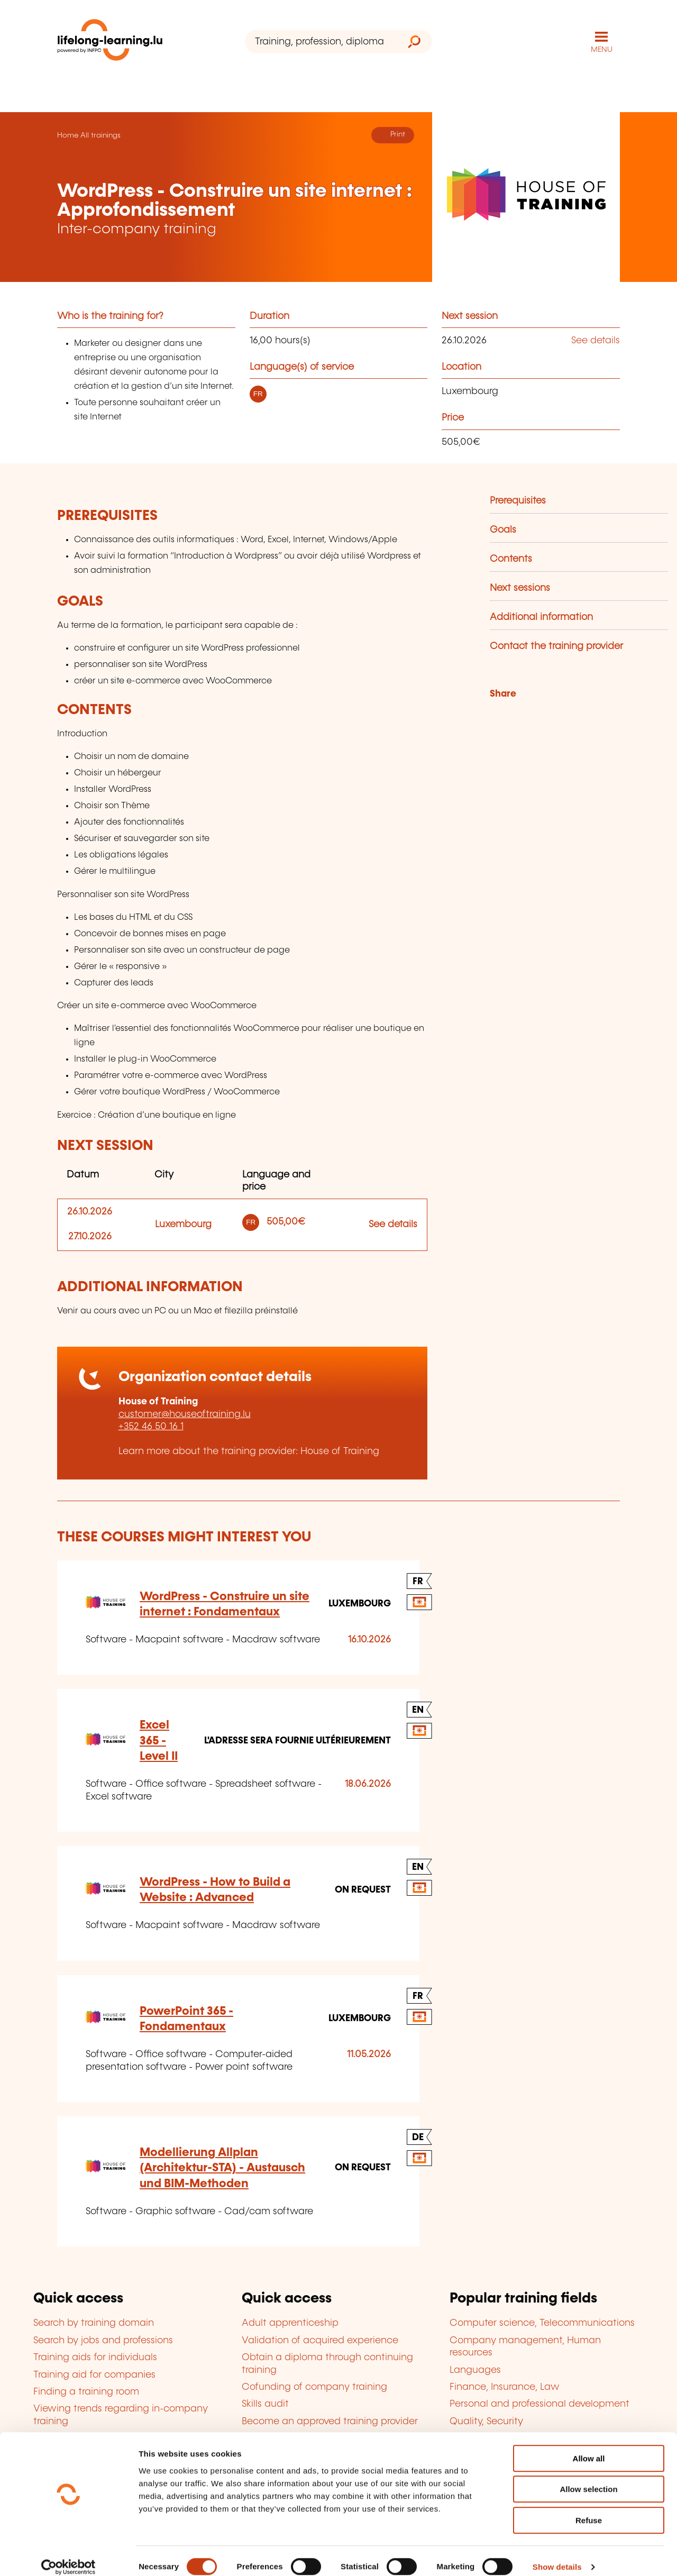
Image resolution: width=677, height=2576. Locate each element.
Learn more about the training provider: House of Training (248, 1451)
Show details (557, 2555)
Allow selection (588, 2477)
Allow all (589, 2446)
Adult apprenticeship (290, 2323)
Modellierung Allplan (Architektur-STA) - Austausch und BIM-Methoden (222, 2168)
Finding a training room (86, 2392)
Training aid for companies (94, 2375)
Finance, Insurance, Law (505, 2387)
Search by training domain (93, 2323)
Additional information (541, 617)
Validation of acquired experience (320, 2340)
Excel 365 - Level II (159, 1740)
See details (595, 340)
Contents (511, 559)
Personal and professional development (539, 2404)
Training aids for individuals (95, 2357)
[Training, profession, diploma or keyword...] (321, 41)
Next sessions (520, 588)
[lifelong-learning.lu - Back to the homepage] (110, 42)
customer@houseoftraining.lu (184, 1414)
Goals (503, 530)
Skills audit (265, 2404)
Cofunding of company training (314, 2387)
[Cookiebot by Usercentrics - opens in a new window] (68, 2555)
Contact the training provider (556, 646)
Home (67, 135)
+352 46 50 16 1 (151, 1426)
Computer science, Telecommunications (542, 2323)
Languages (475, 2370)
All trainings (100, 135)
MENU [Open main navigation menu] (601, 49)
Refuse (588, 2508)
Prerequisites (518, 501)
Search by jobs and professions (103, 2340)
